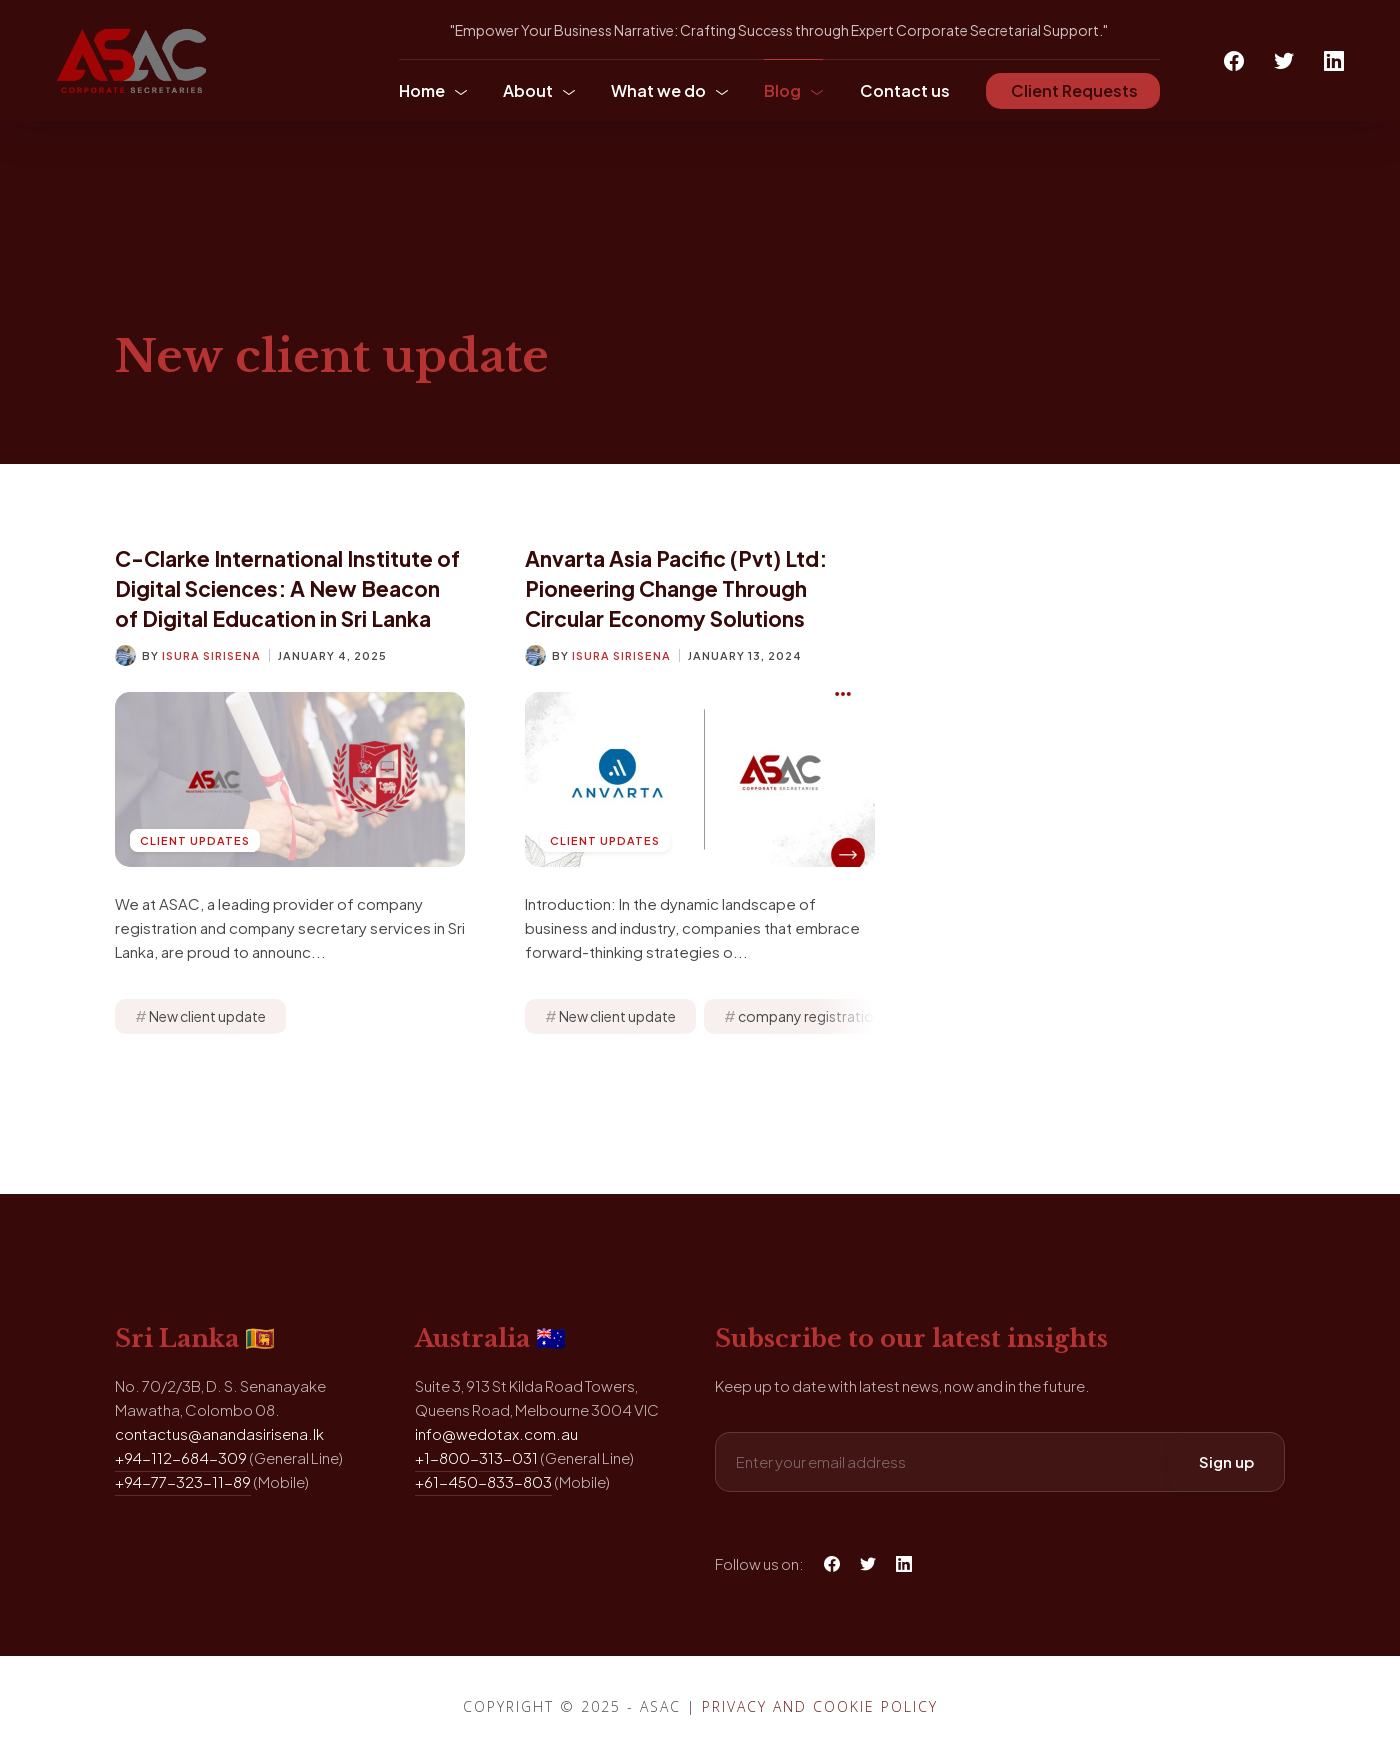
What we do (658, 90)
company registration (810, 1016)
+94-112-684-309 (181, 1457)
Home (422, 90)
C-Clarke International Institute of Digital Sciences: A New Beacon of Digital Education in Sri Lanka (287, 588)
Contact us (905, 90)
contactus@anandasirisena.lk (219, 1433)
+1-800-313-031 (476, 1457)
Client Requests (1073, 90)
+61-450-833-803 (483, 1481)
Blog (782, 90)
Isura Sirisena (211, 655)
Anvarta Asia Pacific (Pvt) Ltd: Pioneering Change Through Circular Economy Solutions (676, 588)
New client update (207, 1016)
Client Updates (195, 840)
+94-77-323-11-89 (183, 1481)
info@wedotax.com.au (496, 1433)
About (528, 90)
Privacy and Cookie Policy (820, 1706)
